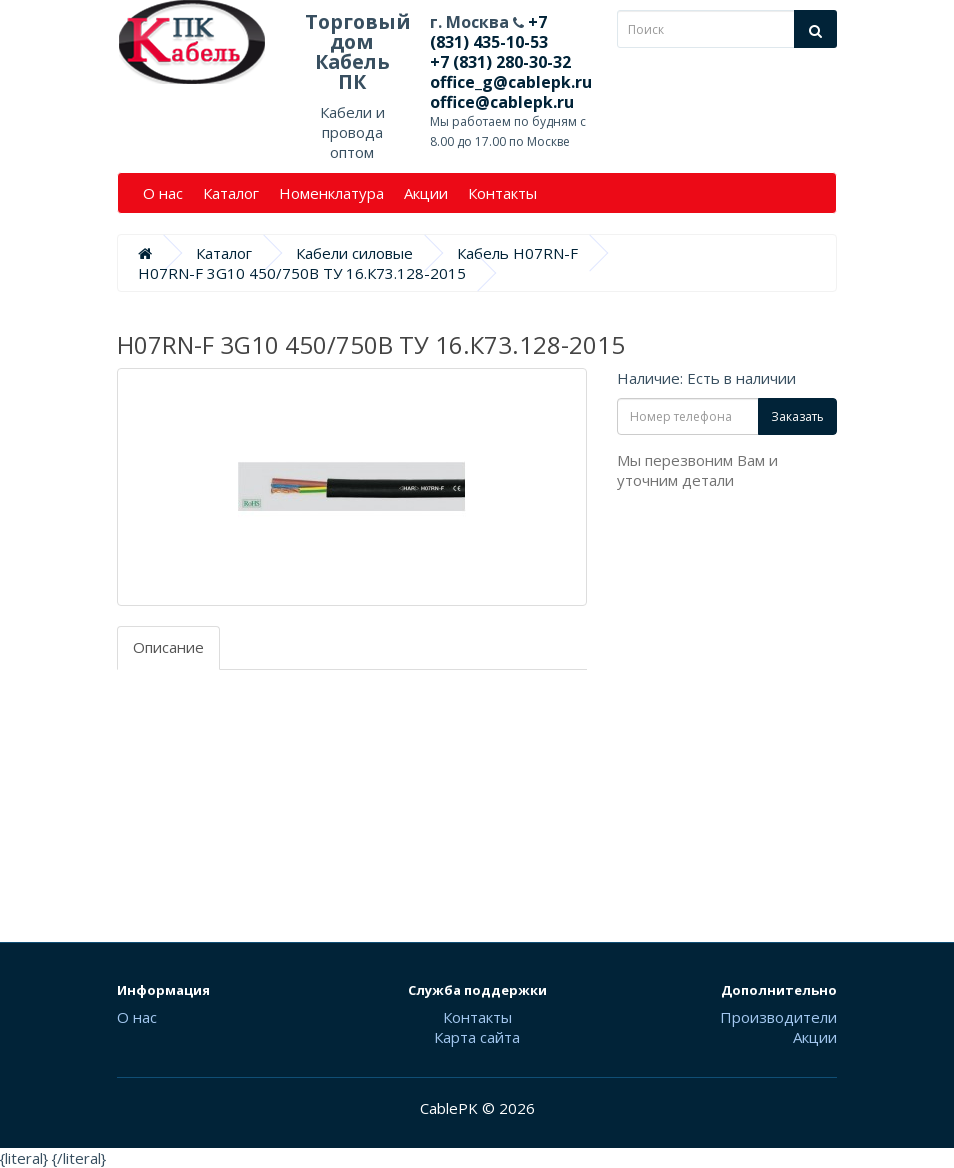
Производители (778, 1017)
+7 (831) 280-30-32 (500, 62)
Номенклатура (331, 193)
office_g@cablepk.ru (511, 82)
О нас (163, 193)
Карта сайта (477, 1037)
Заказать (797, 416)
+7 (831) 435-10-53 (489, 32)
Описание (168, 647)
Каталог (231, 193)
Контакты (502, 193)
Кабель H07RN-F (517, 253)
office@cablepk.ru (502, 102)
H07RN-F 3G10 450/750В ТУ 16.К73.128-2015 (302, 273)
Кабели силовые (354, 253)
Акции (426, 193)
